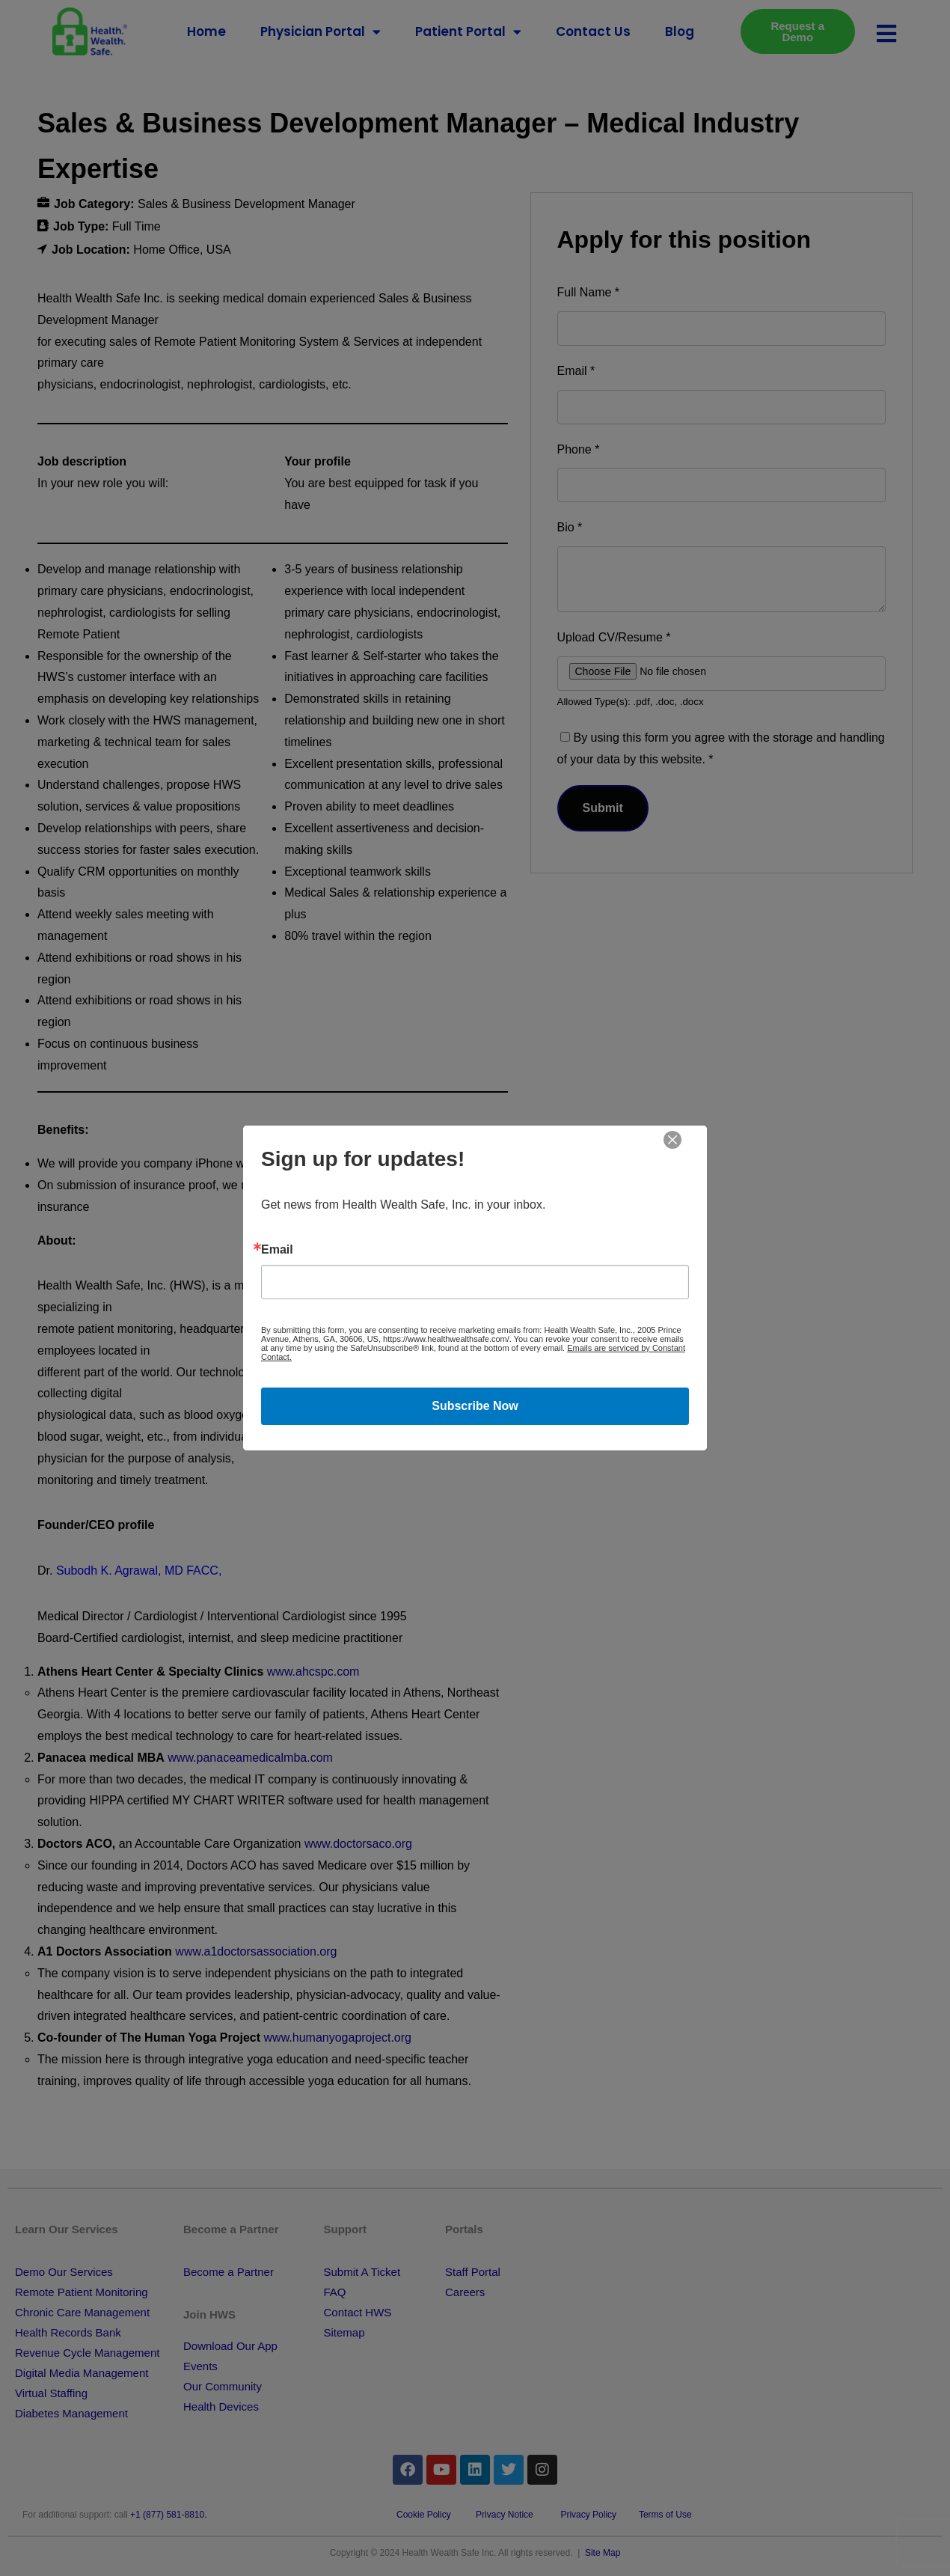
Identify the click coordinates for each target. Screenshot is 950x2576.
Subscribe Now (475, 1406)
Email (277, 1250)
